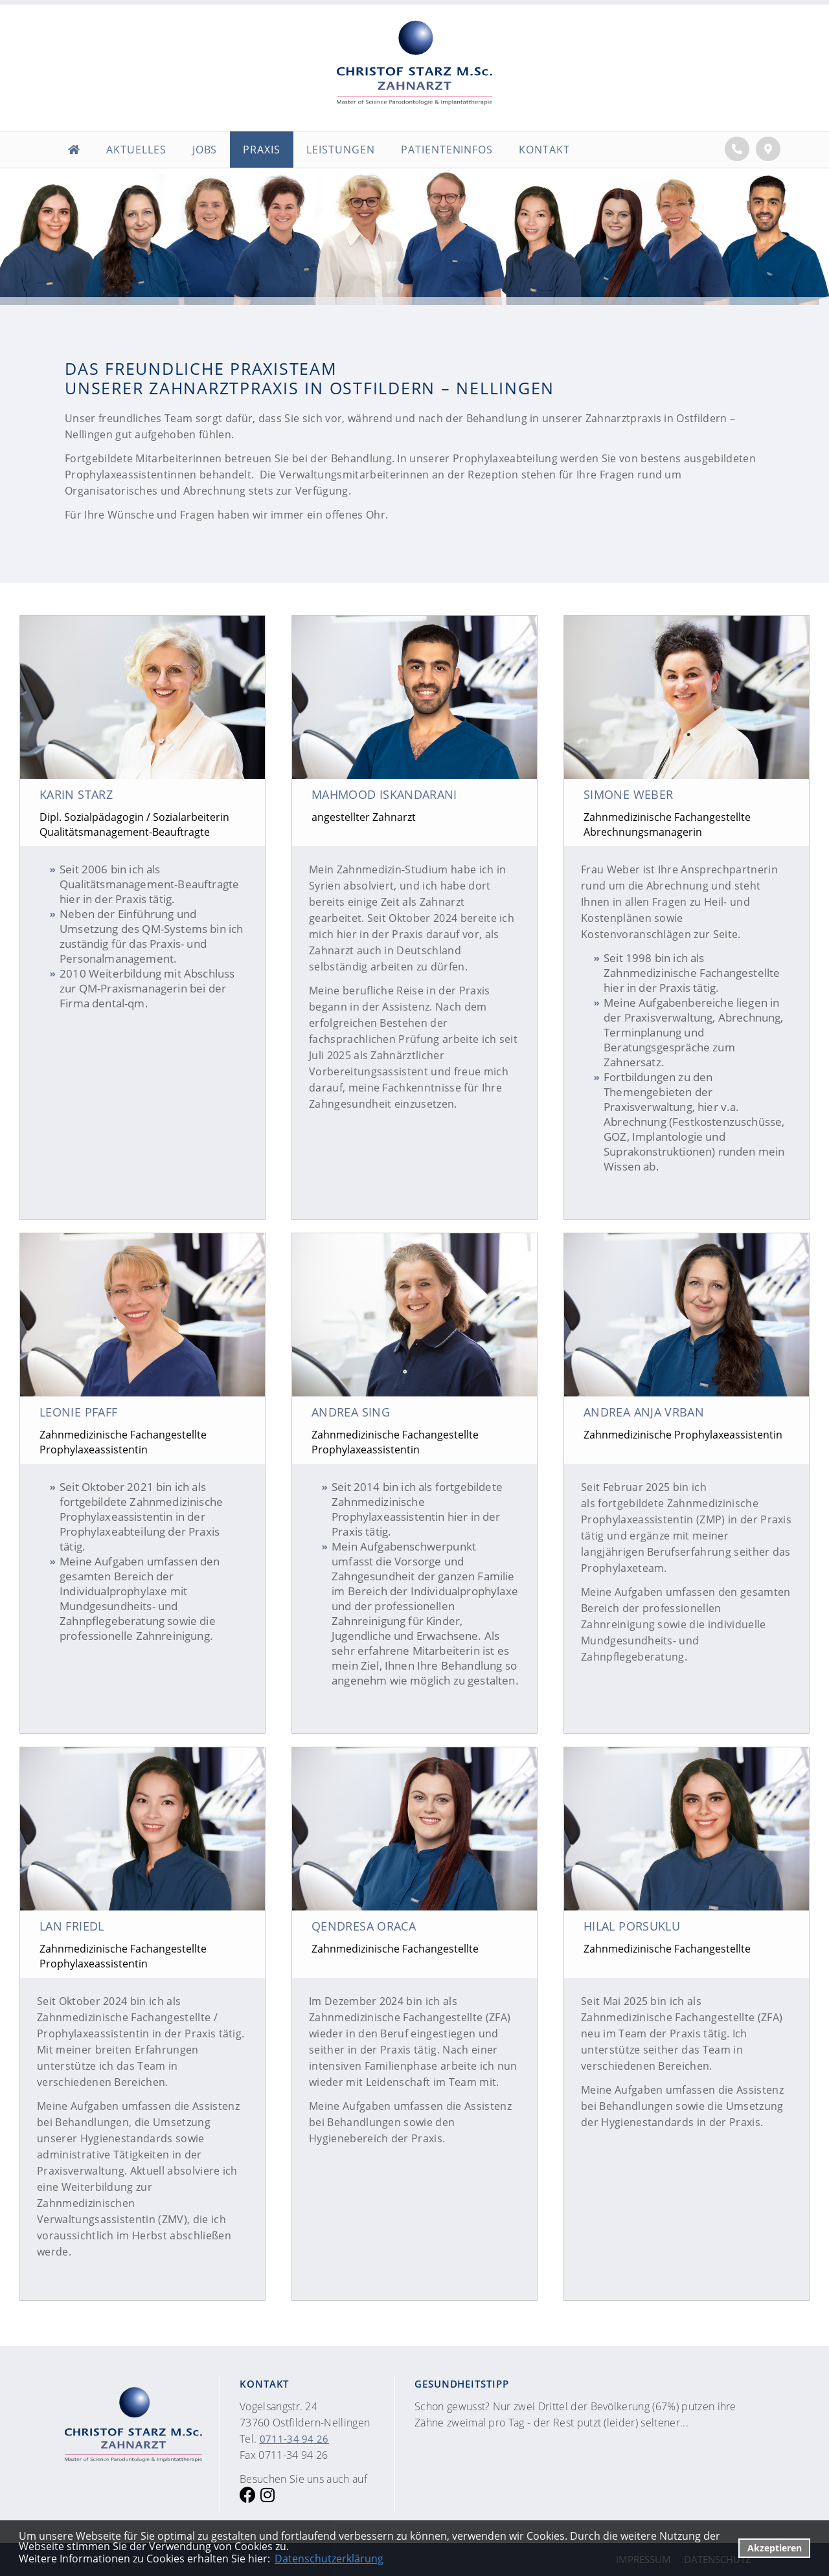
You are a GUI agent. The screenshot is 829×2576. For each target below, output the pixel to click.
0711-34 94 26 (294, 2438)
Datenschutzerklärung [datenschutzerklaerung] (329, 2558)
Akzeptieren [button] (774, 2548)
